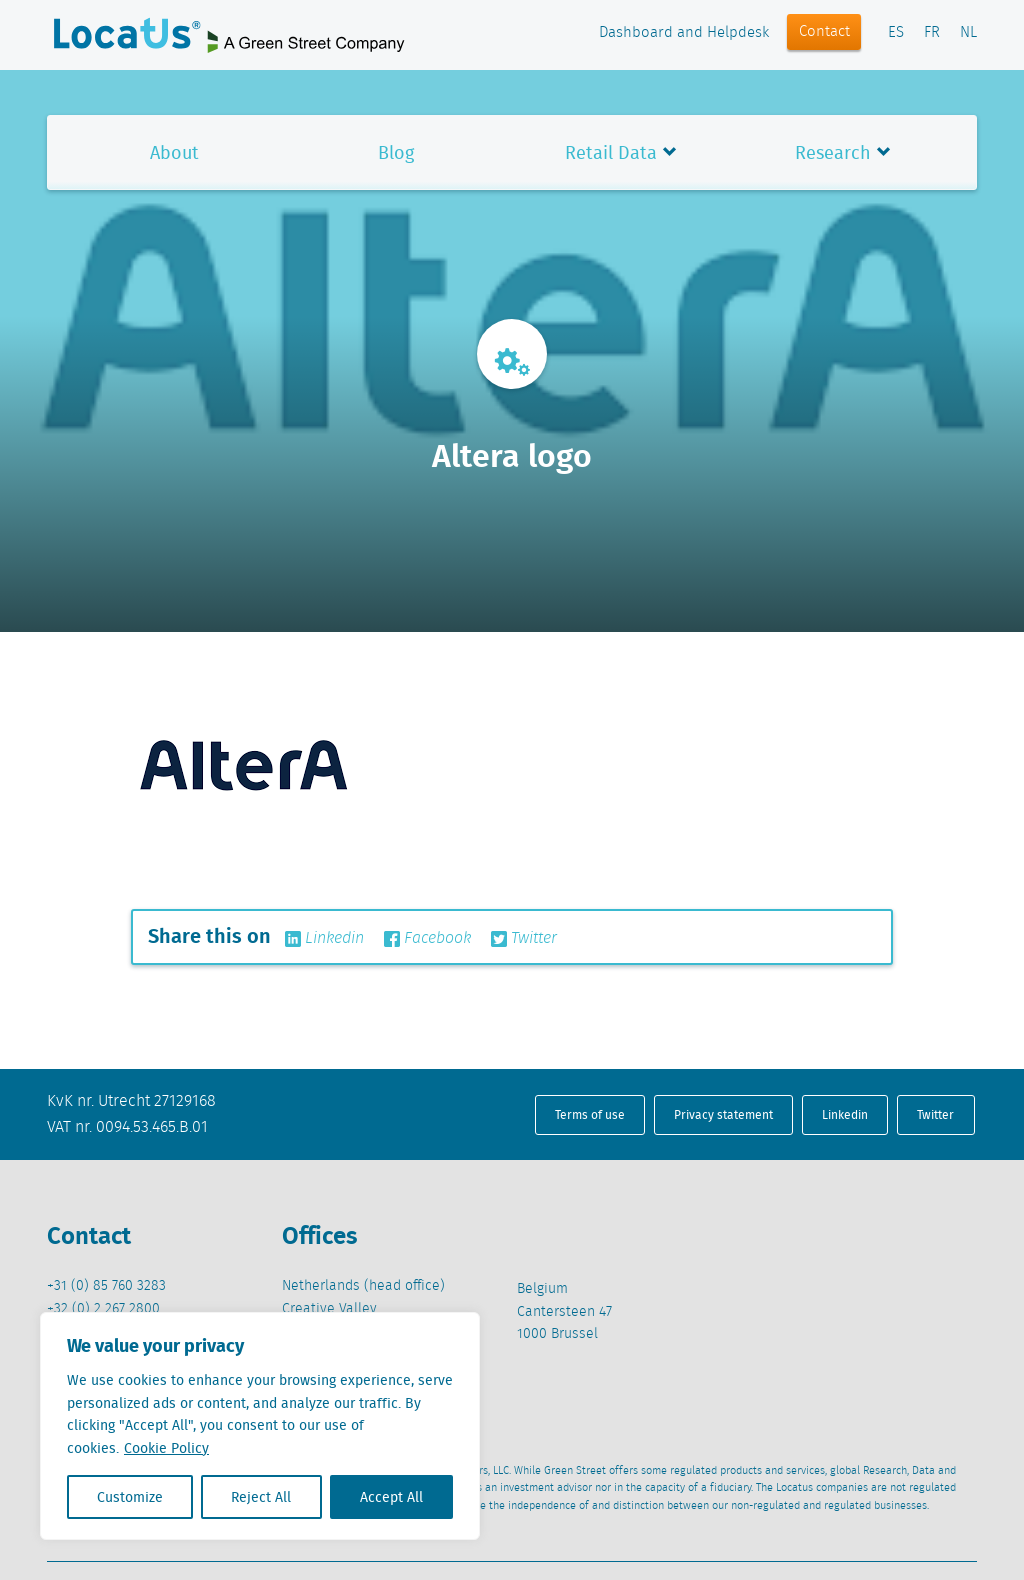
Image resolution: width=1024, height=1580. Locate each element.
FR (932, 33)
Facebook (427, 939)
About (174, 152)
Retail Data (611, 152)
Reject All (261, 1497)
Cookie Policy (166, 1448)
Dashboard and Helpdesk (684, 33)
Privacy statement (723, 1114)
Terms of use (590, 1114)
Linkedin (324, 939)
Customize (130, 1497)
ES (896, 33)
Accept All (391, 1497)
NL (968, 33)
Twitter (524, 939)
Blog (396, 152)
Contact (824, 32)
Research (833, 152)
